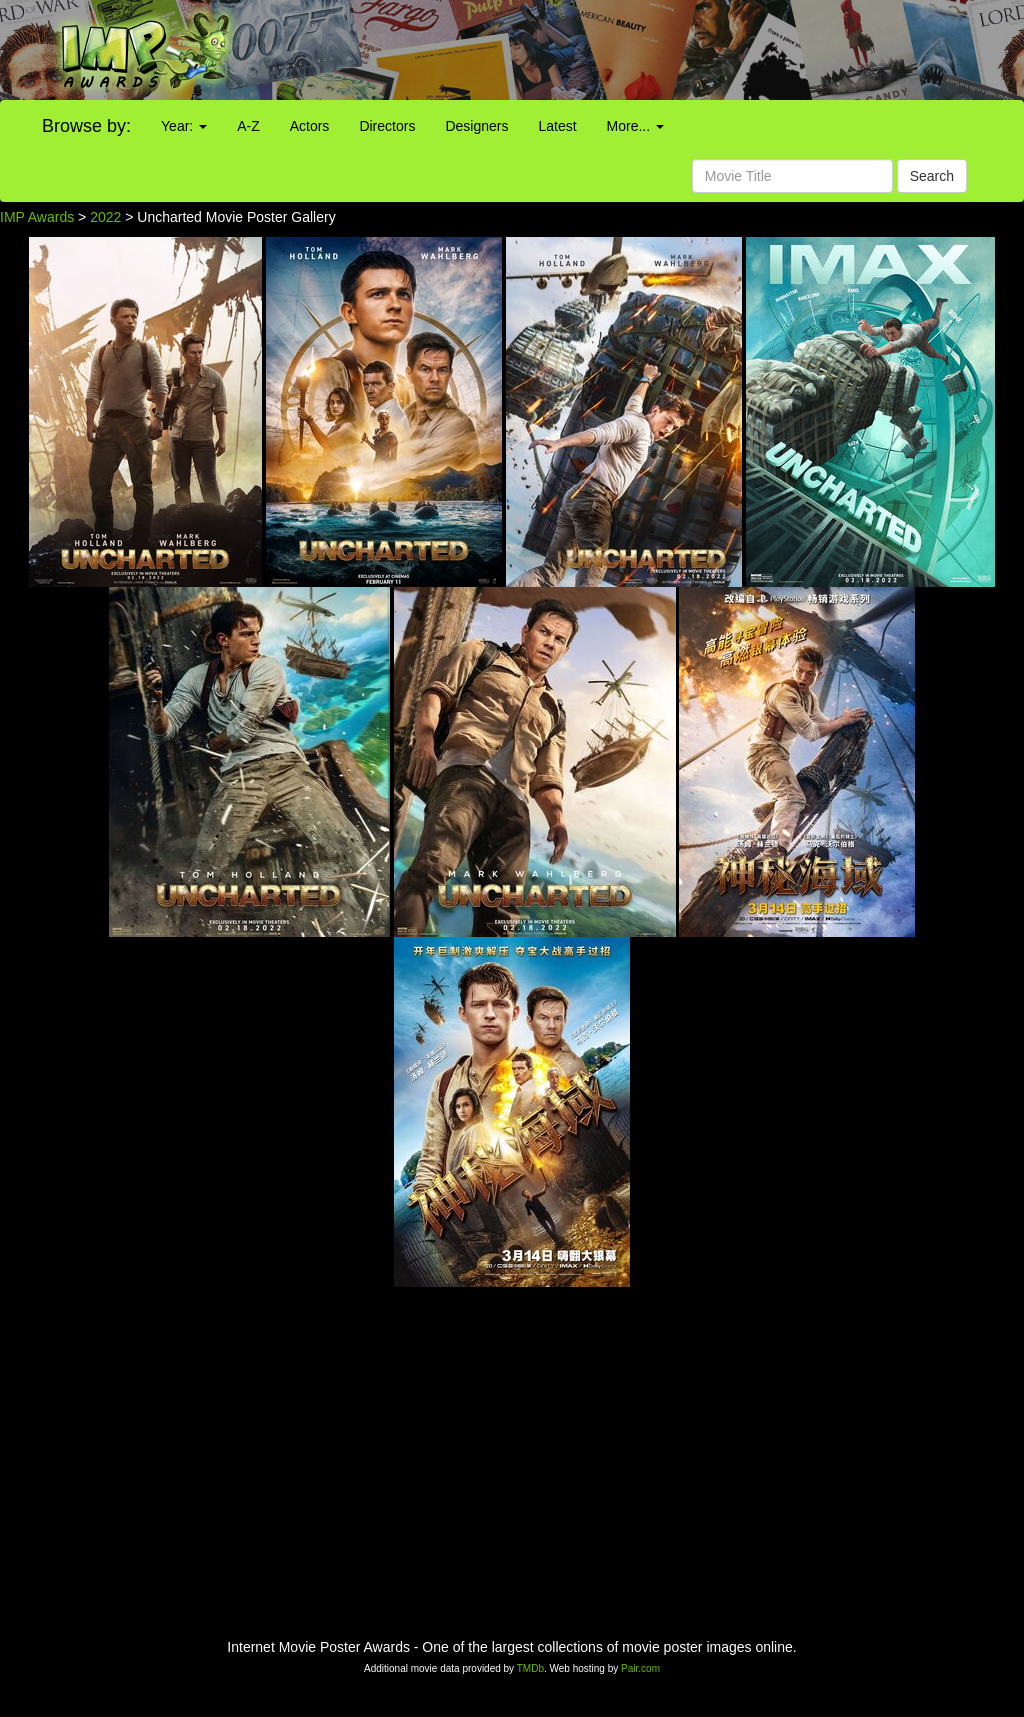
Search (932, 176)
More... (635, 126)
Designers (476, 126)
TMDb (530, 1668)
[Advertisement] (640, 50)
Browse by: (86, 126)
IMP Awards (37, 217)
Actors (310, 126)
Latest (557, 126)
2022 (105, 217)
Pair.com (640, 1668)
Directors (387, 126)
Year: (184, 126)
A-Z (248, 126)
